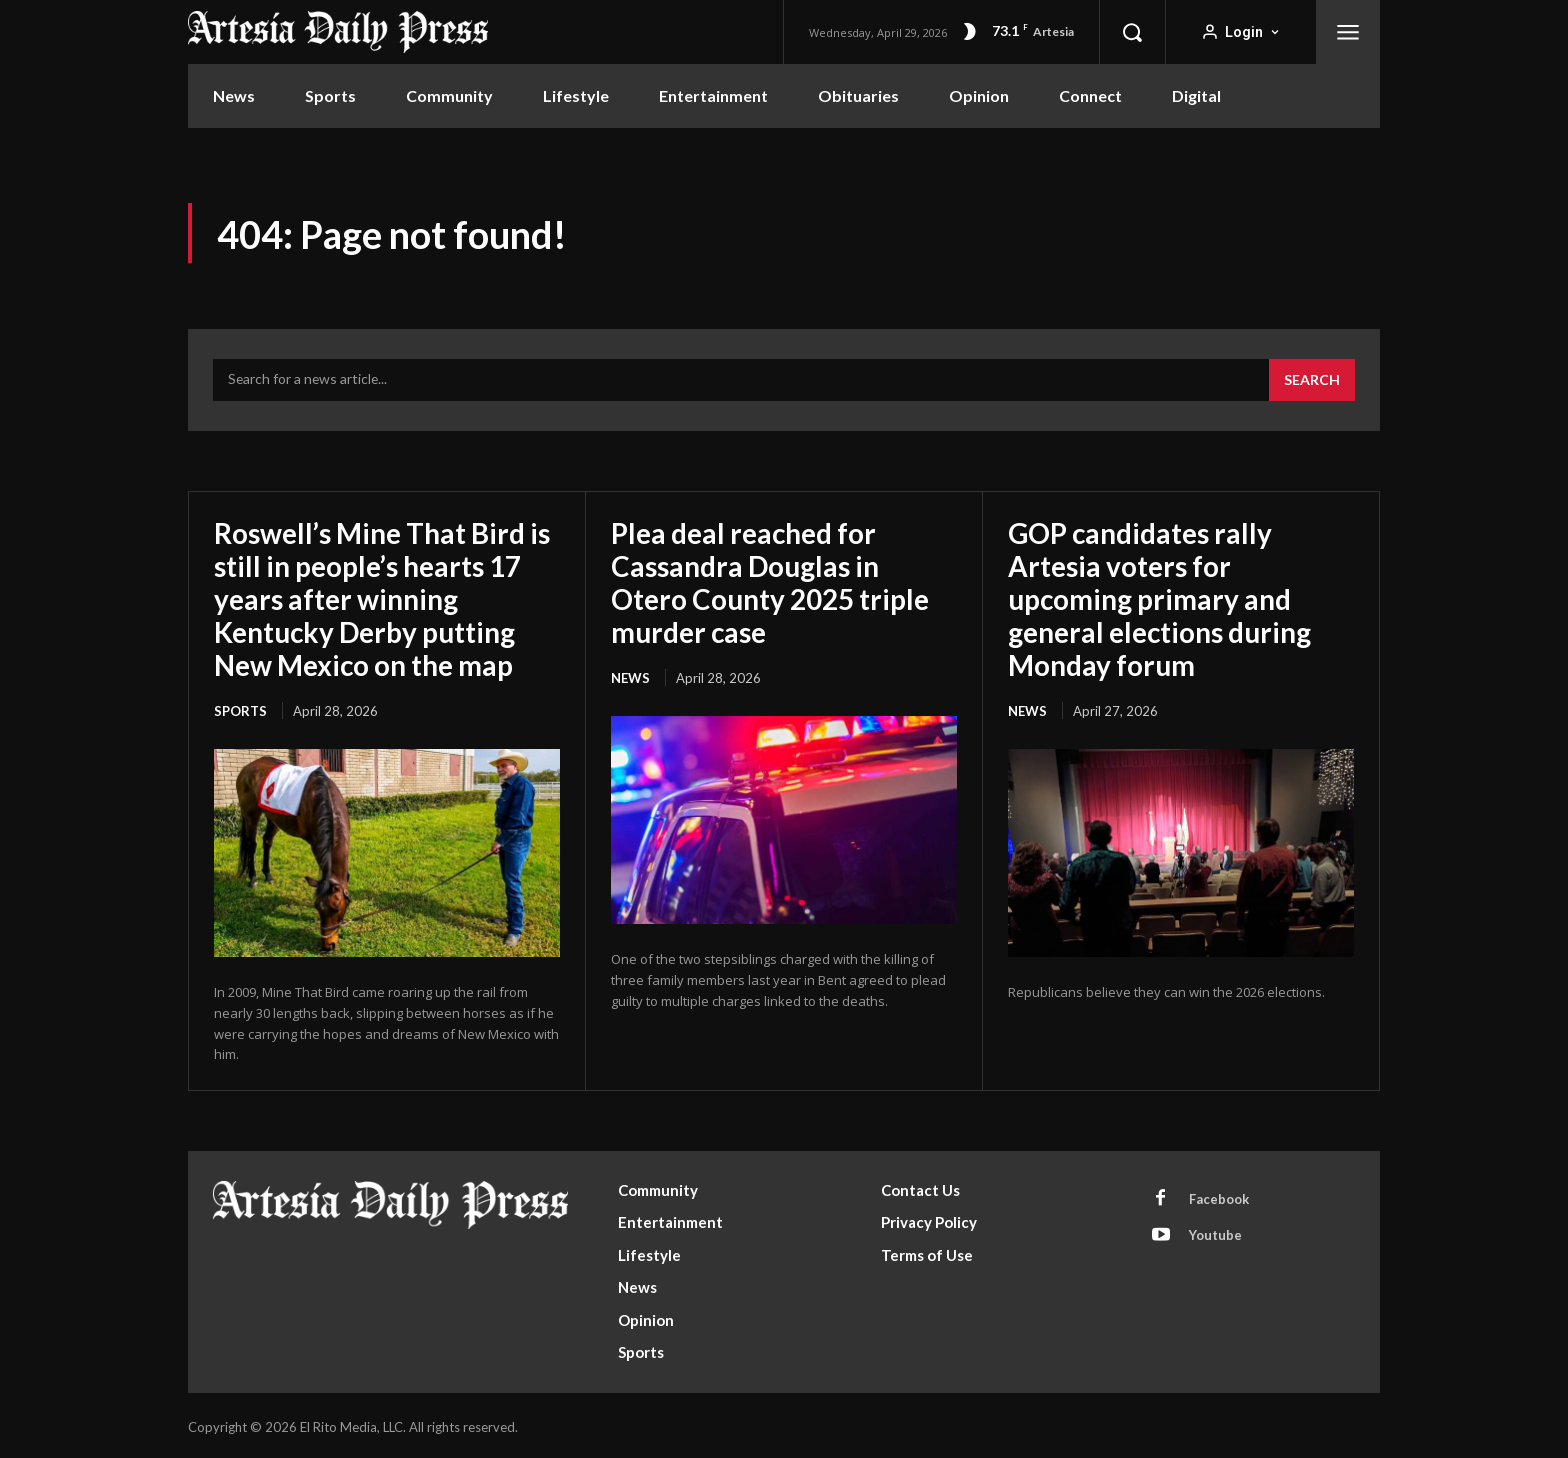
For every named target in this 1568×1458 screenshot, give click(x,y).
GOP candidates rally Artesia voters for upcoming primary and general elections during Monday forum (1162, 597)
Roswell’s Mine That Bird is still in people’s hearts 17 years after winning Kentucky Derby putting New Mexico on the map (383, 597)
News (630, 675)
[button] (1132, 32)
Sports (240, 707)
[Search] (1312, 381)
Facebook (1219, 1195)
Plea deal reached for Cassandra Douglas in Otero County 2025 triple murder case (771, 581)
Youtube (1215, 1232)
